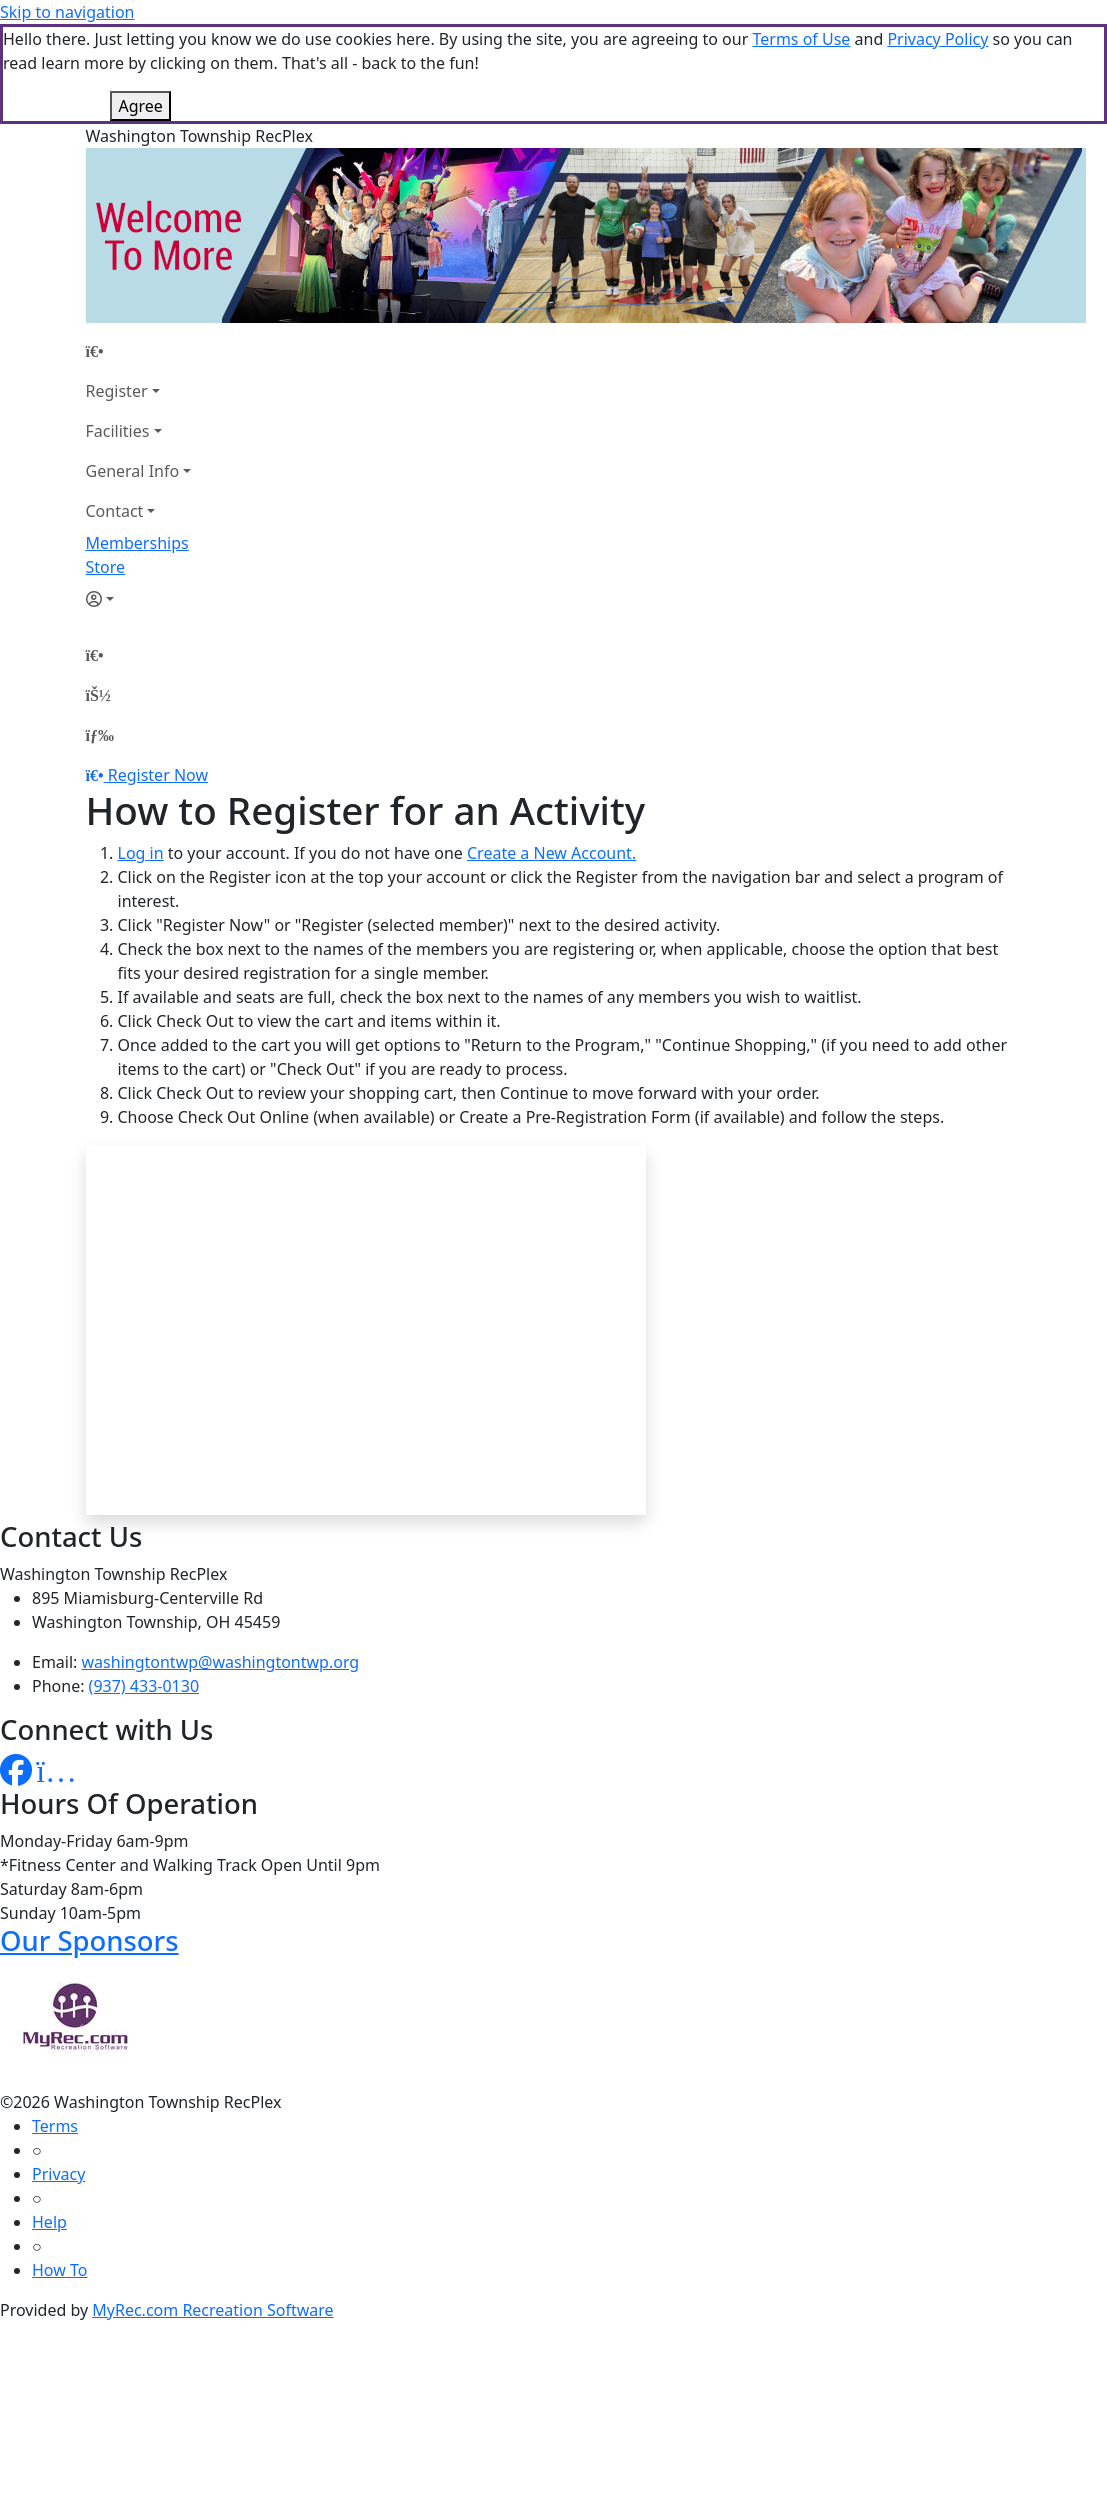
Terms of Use (801, 39)
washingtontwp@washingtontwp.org (221, 1662)
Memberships (137, 543)
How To (59, 2270)
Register (117, 391)
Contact (115, 511)
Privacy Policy (937, 39)
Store (106, 567)
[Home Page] (139, 351)
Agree (140, 106)
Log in (141, 853)
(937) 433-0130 (144, 1686)
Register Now (158, 775)
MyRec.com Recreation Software (212, 2310)
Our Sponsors (89, 1940)
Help (49, 2222)
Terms (55, 2126)
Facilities (118, 431)
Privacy (58, 2174)
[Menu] (100, 735)
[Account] (139, 599)
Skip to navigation (67, 12)
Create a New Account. (551, 853)
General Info (133, 471)
